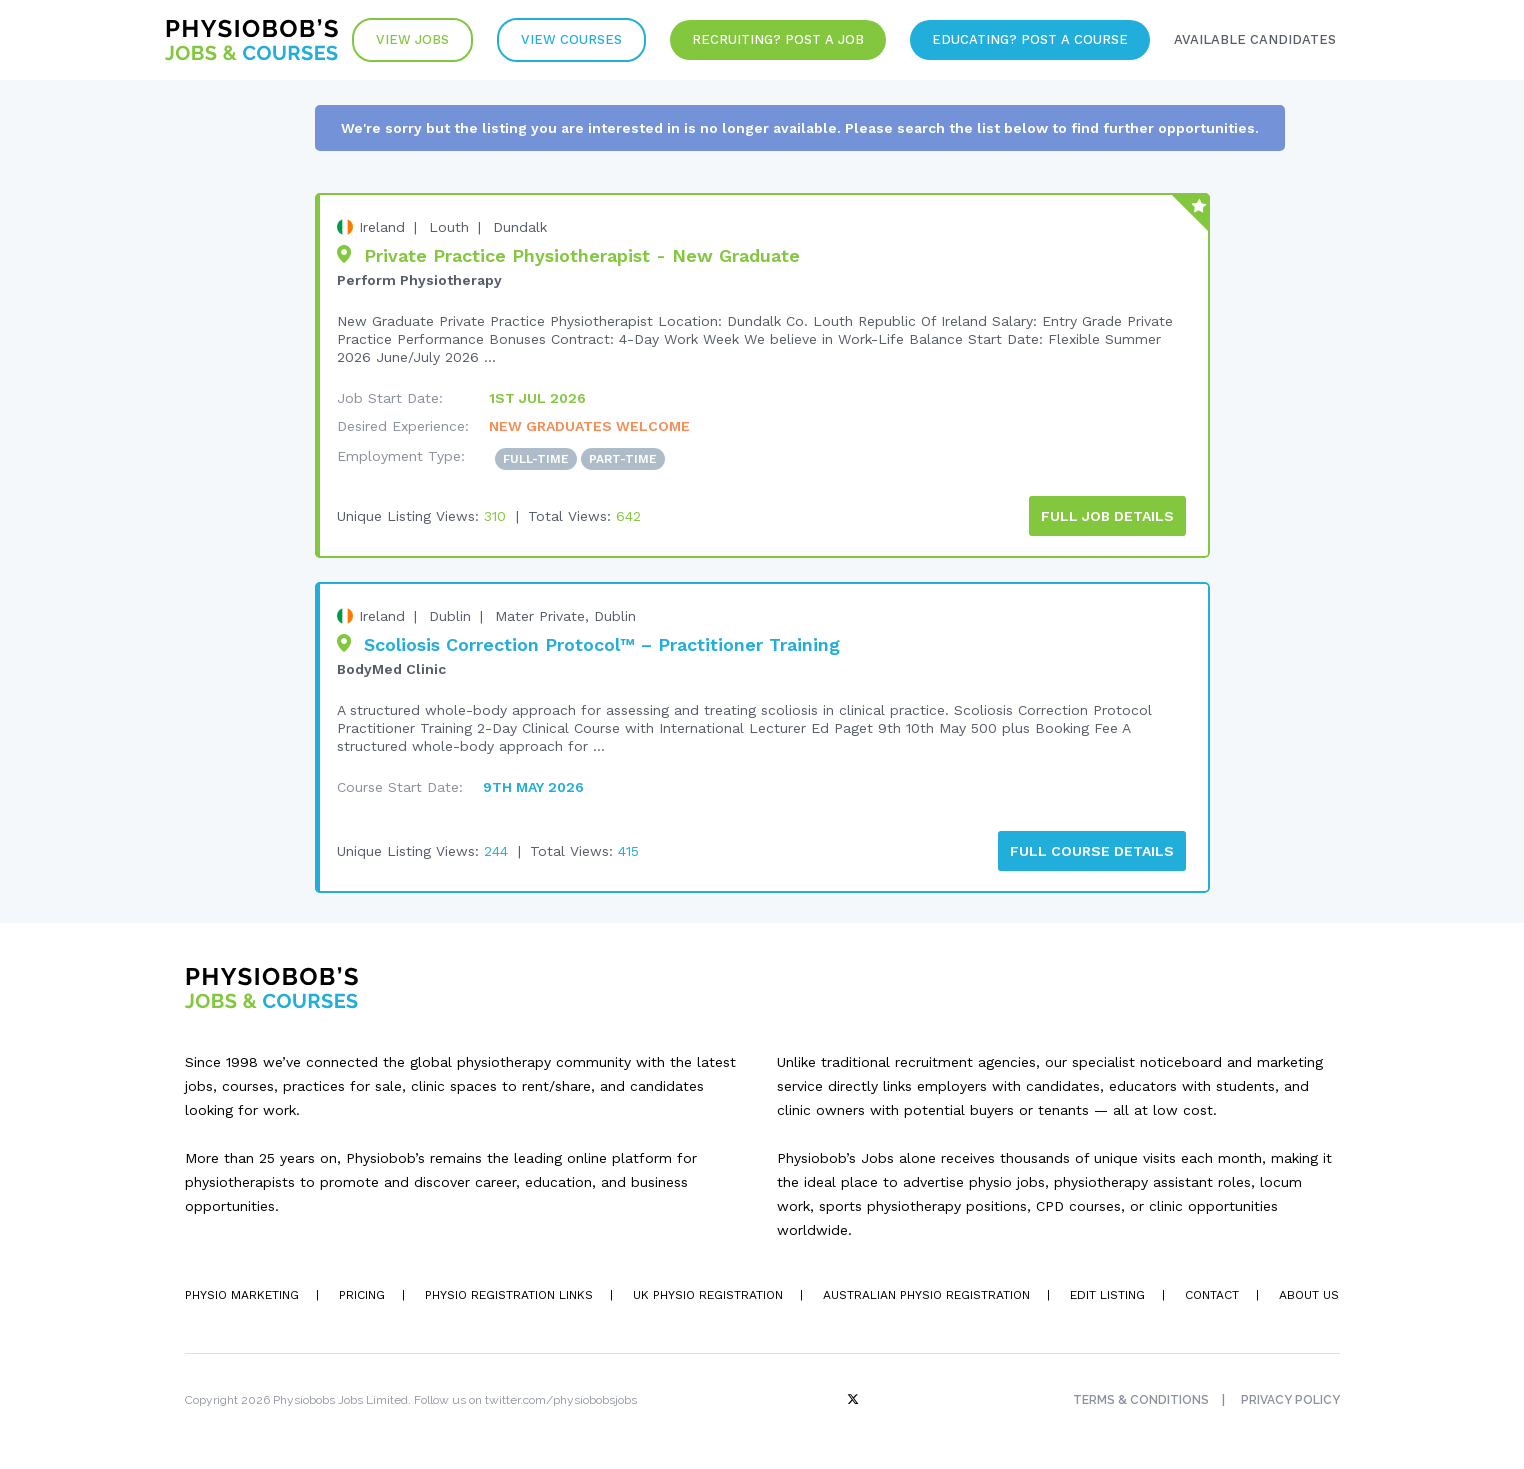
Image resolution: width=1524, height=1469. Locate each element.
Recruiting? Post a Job (778, 39)
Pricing (362, 1295)
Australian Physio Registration (926, 1295)
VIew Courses (571, 39)
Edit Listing (1107, 1295)
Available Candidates (1255, 39)
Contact (1212, 1295)
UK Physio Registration (708, 1295)
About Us (1309, 1295)
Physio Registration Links (509, 1295)
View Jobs (412, 39)
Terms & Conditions (1141, 1400)
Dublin (450, 616)
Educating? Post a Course (1030, 39)
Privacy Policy (1290, 1400)
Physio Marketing (242, 1295)
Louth (449, 227)
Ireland (382, 227)
